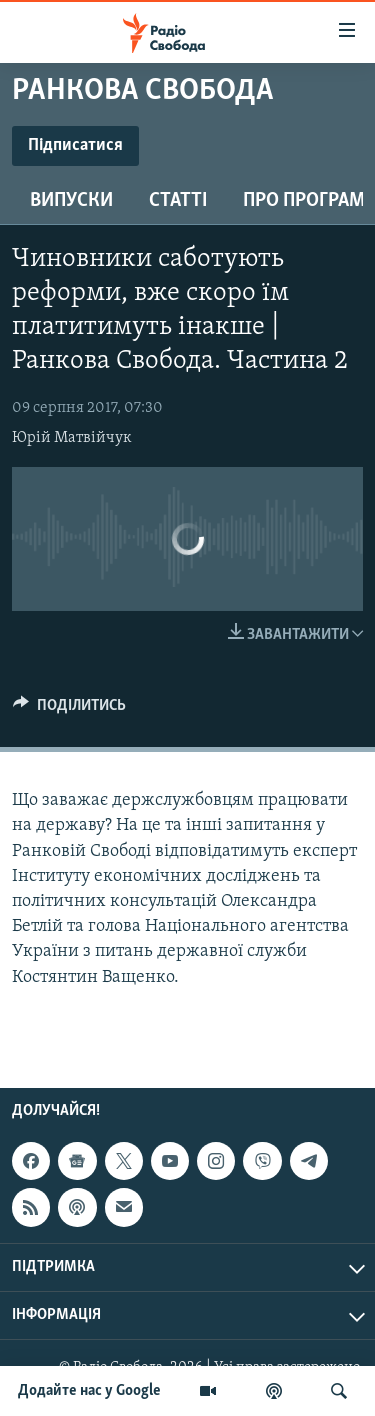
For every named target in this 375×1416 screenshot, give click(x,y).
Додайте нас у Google (89, 1391)
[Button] (69, 710)
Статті (178, 201)
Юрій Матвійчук (72, 438)
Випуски (71, 201)
